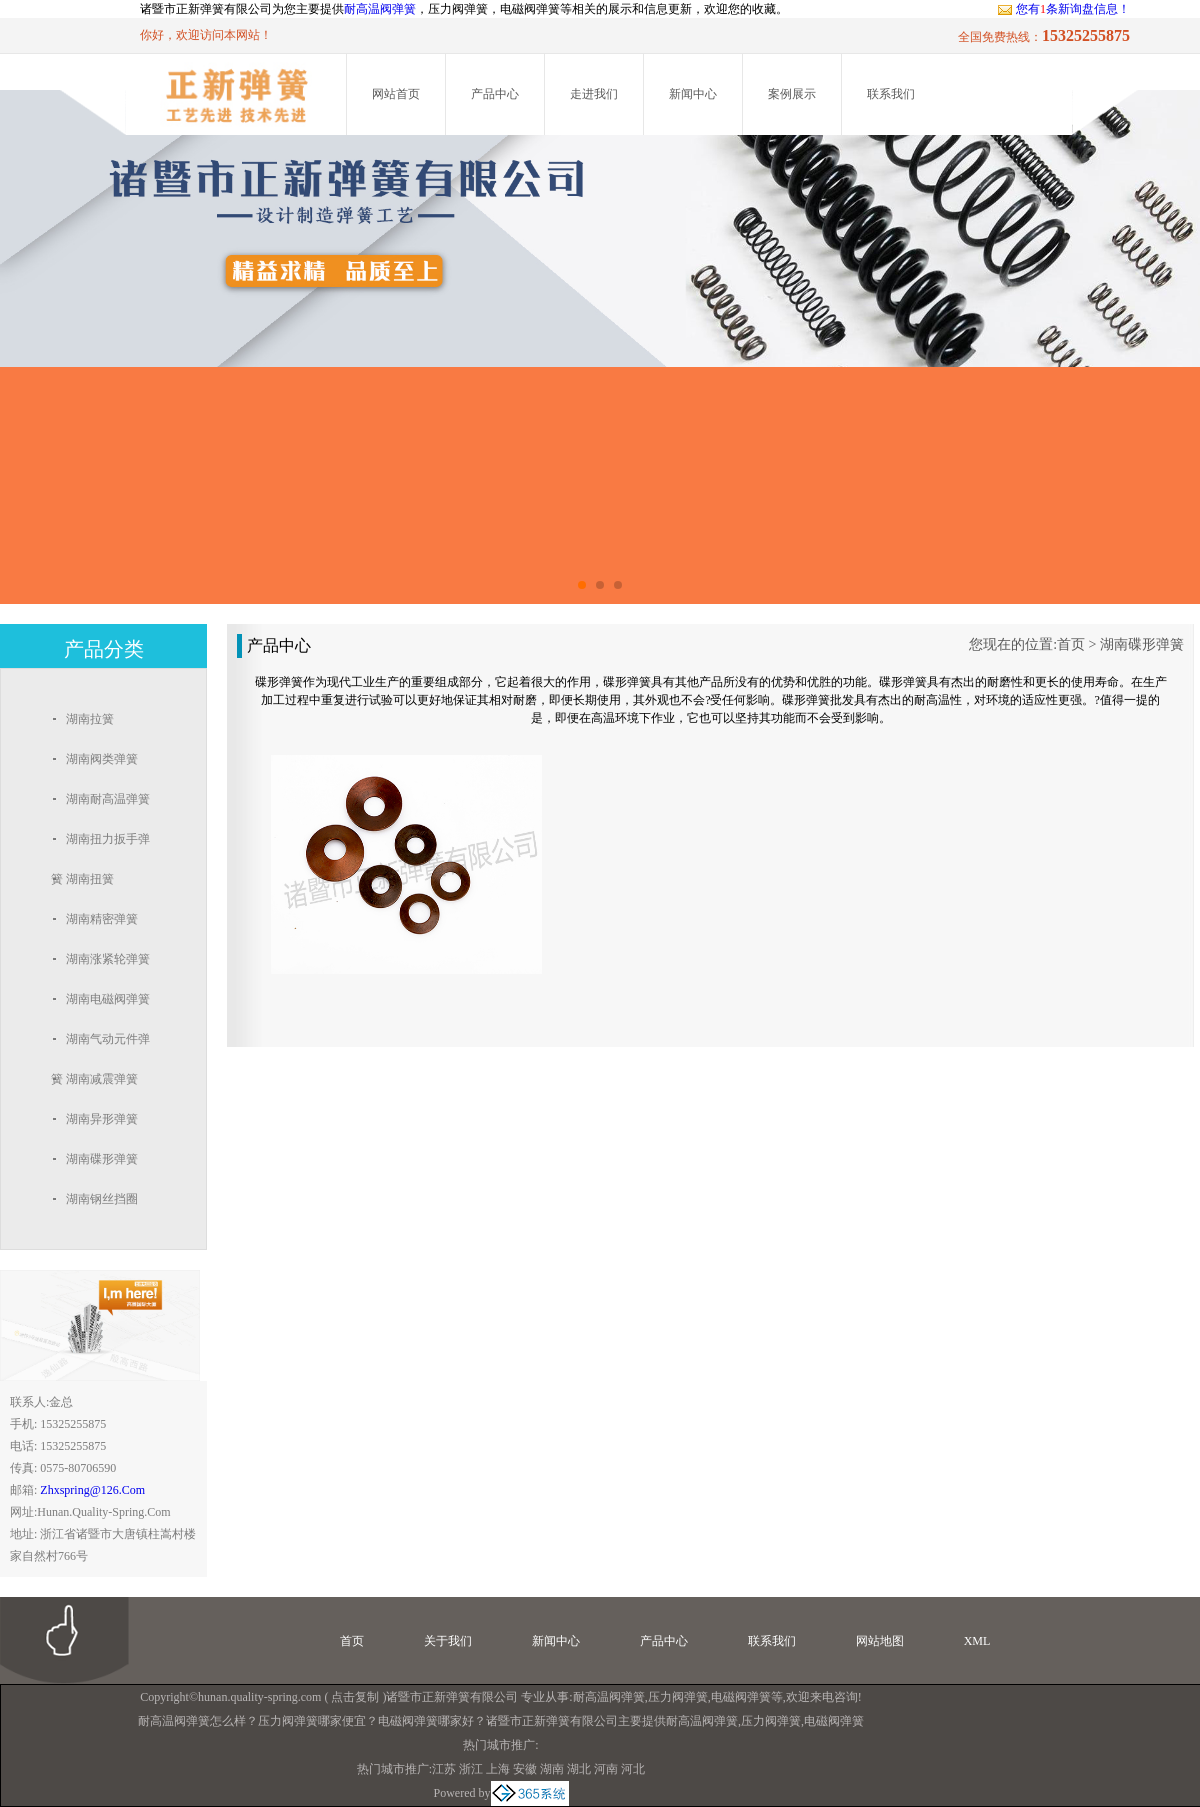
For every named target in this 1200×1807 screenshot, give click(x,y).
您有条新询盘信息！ (1063, 9)
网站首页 (396, 94)
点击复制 (355, 1697)
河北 (633, 1769)
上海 (498, 1769)
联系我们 (891, 94)
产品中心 (495, 94)
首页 (1071, 644)
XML (977, 1641)
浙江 (471, 1769)
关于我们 (448, 1641)
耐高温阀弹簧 (380, 9)
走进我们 (594, 94)
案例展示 (792, 94)
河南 (606, 1769)
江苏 (444, 1769)
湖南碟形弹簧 (1142, 644)
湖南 (552, 1769)
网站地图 (880, 1641)
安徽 (525, 1769)
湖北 (579, 1769)
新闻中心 (693, 94)
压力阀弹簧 (678, 1697)
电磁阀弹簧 (741, 1697)
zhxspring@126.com (92, 1490)
